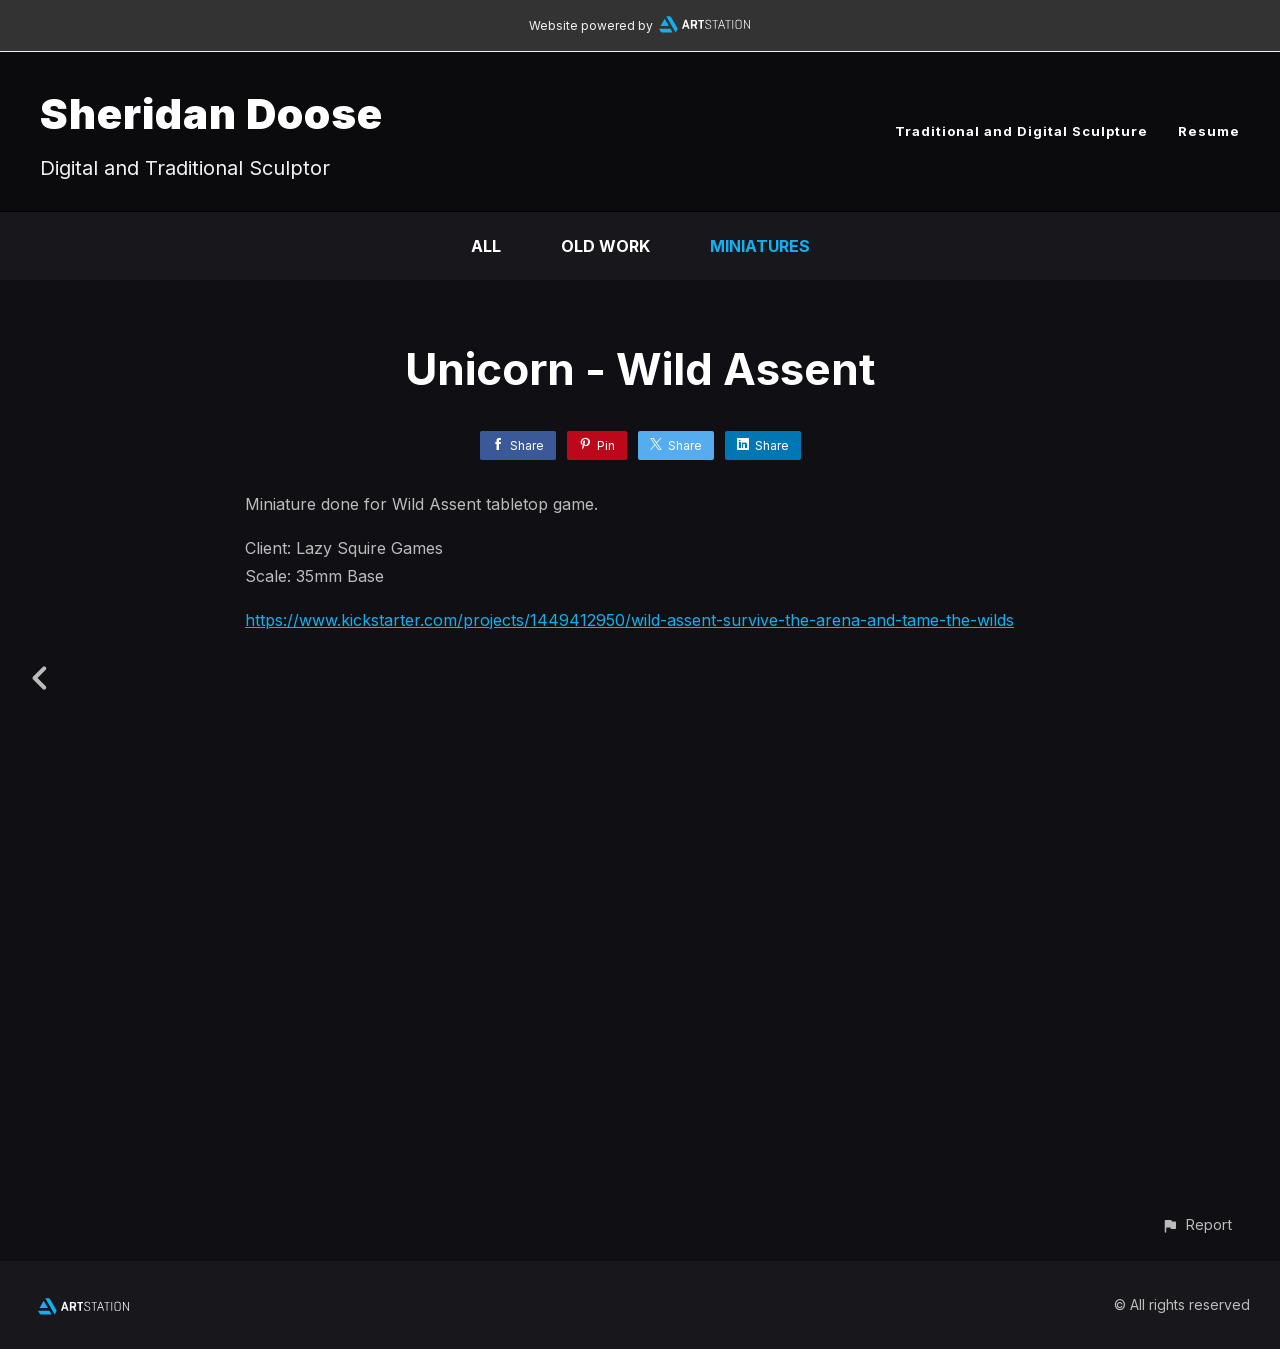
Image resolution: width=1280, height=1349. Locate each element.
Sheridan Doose (211, 113)
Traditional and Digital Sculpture (1021, 131)
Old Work (605, 246)
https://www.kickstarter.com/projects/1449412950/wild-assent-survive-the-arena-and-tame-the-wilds (629, 620)
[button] (1196, 1224)
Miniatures (760, 246)
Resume (1209, 131)
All (486, 246)
